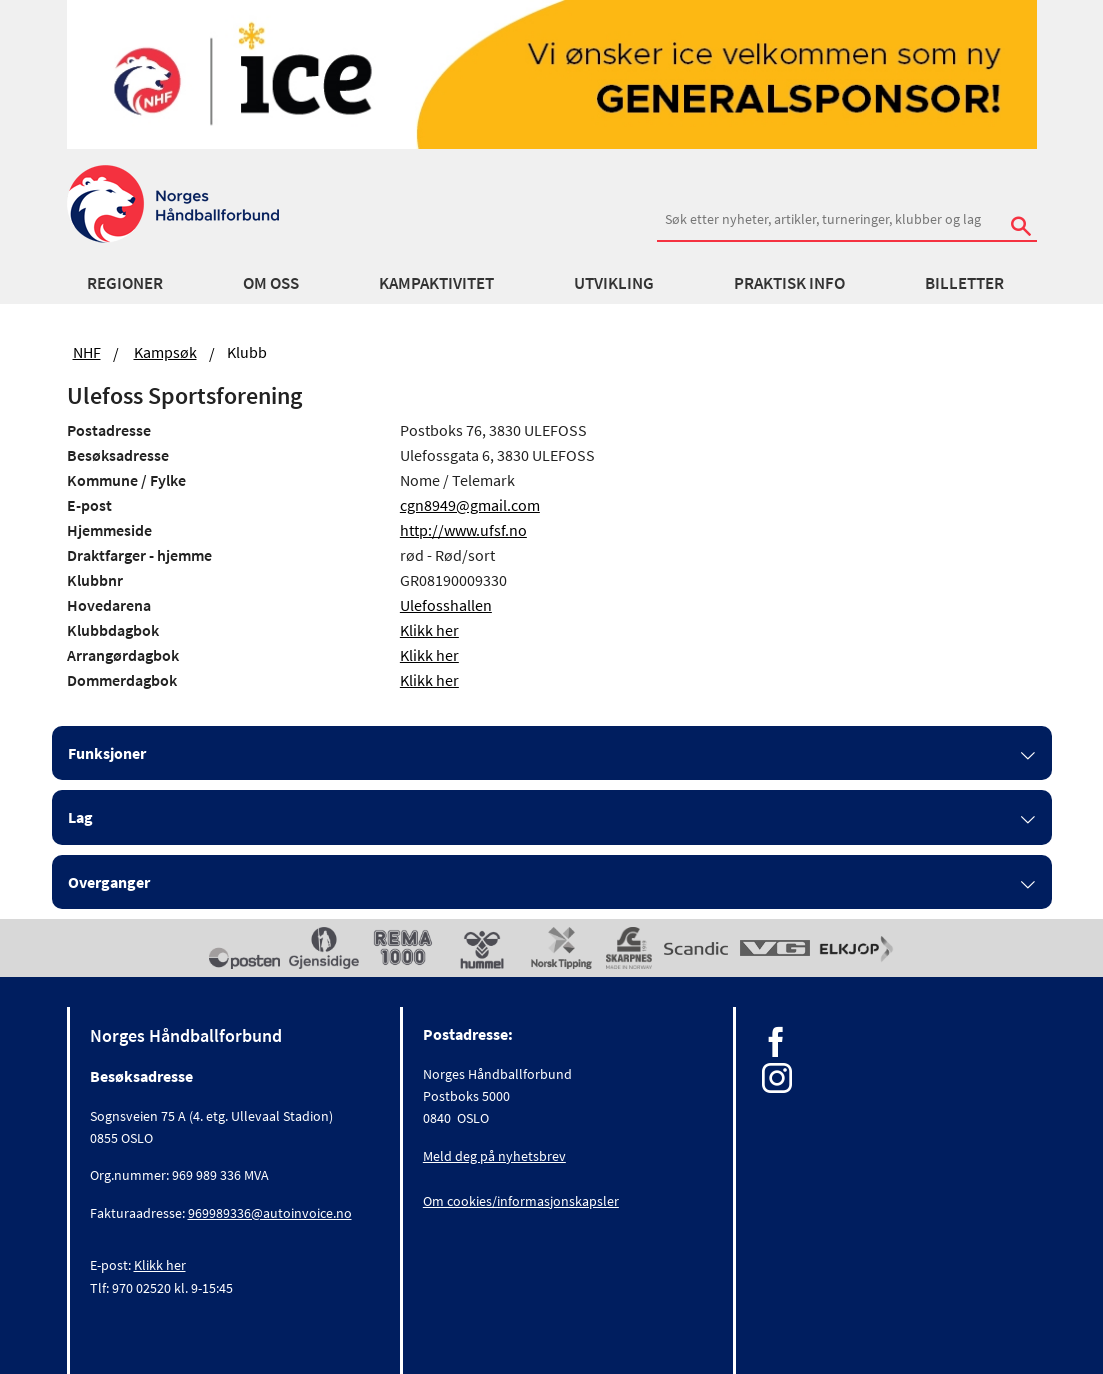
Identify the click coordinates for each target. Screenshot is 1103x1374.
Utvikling (614, 283)
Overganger (109, 882)
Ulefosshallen (446, 605)
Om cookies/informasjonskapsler (521, 1201)
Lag (80, 817)
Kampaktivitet (436, 283)
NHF (87, 352)
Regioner (125, 283)
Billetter (964, 283)
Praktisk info (789, 283)
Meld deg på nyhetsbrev (494, 1156)
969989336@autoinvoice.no (270, 1213)
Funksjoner (107, 753)
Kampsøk (165, 352)
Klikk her (429, 630)
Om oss (271, 283)
